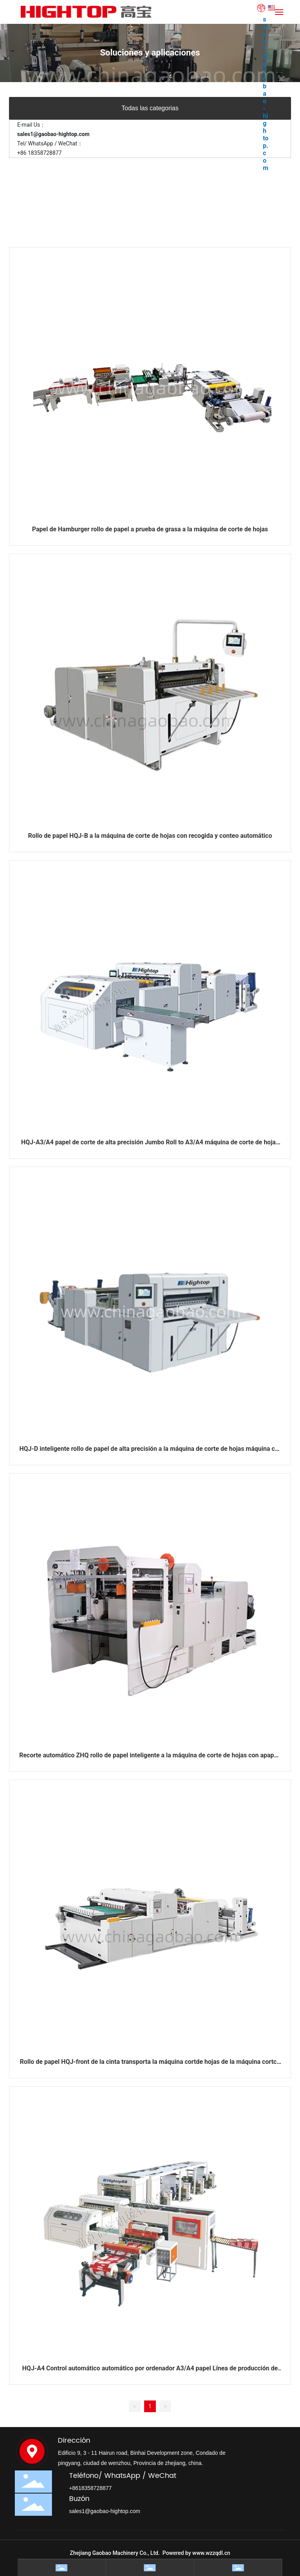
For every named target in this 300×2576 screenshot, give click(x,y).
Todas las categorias (150, 108)
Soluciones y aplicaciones (150, 52)
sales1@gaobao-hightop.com (265, 94)
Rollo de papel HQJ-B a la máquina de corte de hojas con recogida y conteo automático (150, 835)
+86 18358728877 (39, 153)
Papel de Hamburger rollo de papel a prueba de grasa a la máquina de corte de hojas (150, 529)
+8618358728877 (90, 2488)
